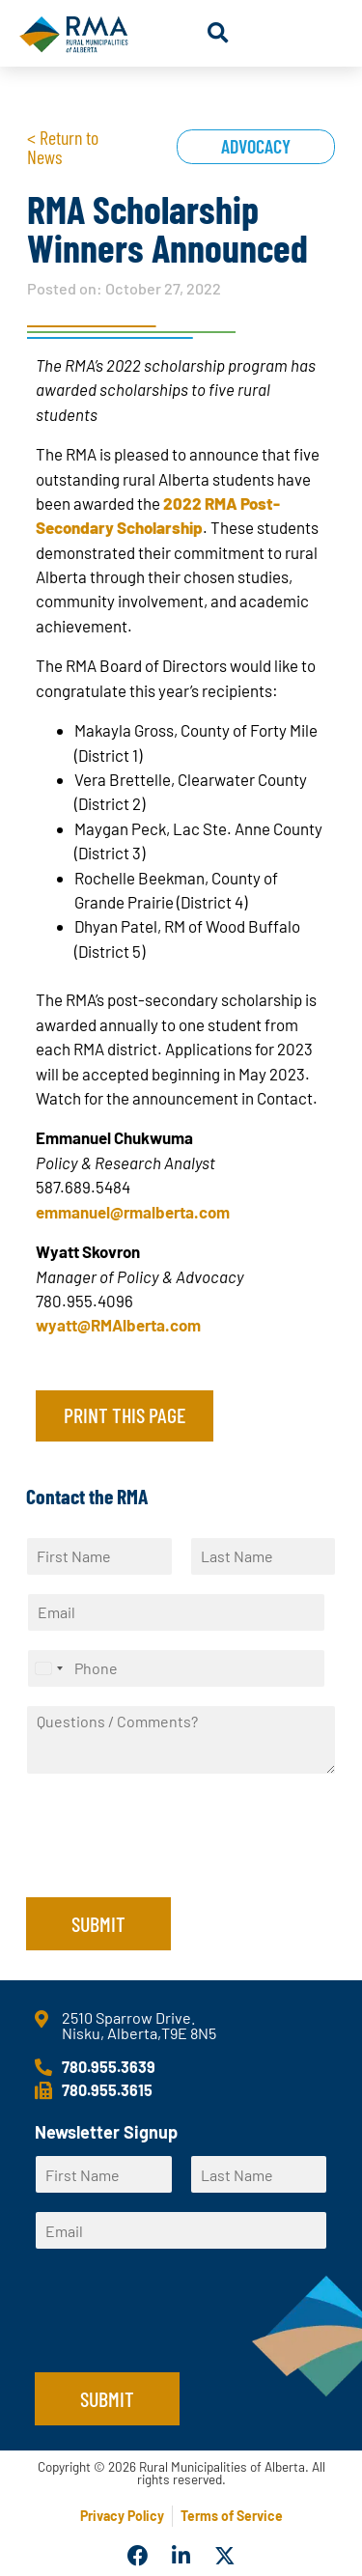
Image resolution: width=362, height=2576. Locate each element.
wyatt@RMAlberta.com (118, 1324)
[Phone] (176, 1668)
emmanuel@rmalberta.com (133, 1211)
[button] (218, 33)
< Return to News (62, 147)
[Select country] (48, 1668)
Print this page (124, 1414)
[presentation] (173, 1865)
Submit (98, 1923)
